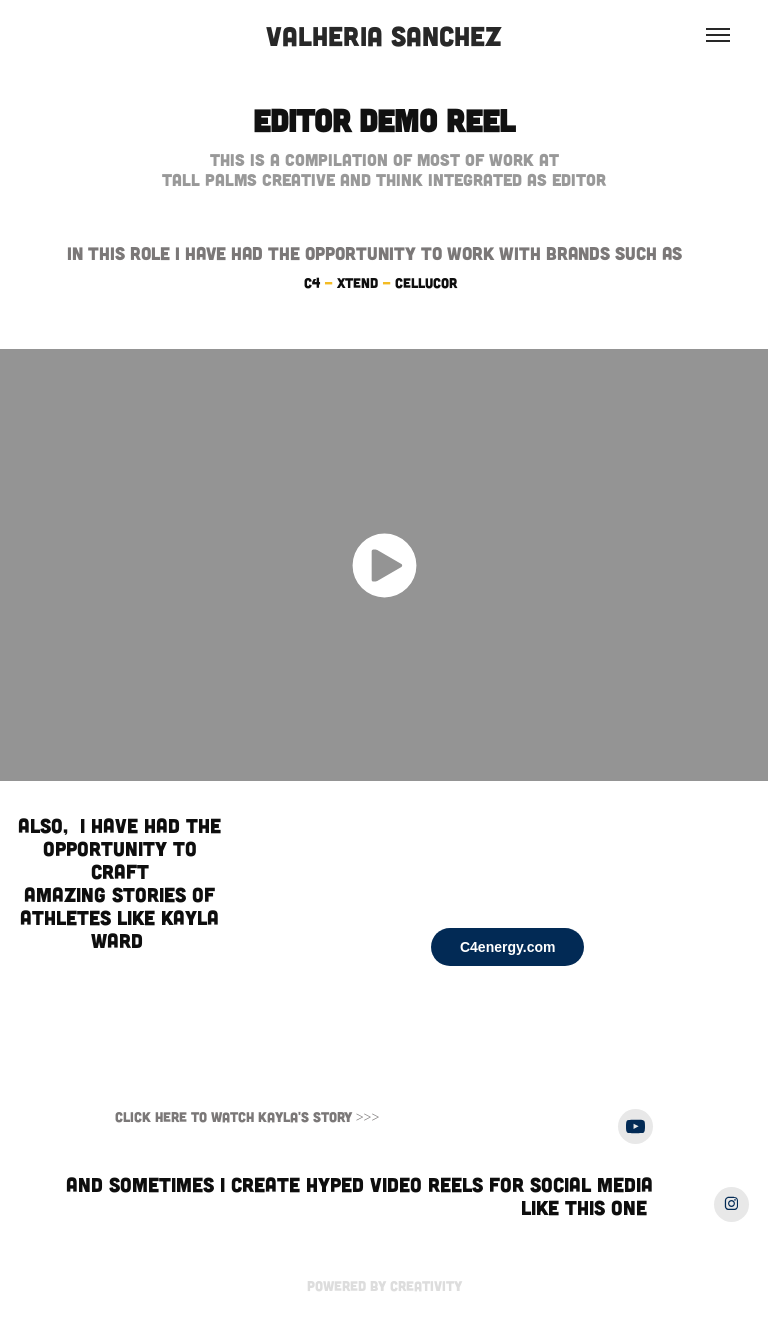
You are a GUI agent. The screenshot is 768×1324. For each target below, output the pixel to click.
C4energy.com (507, 947)
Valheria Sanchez (384, 35)
